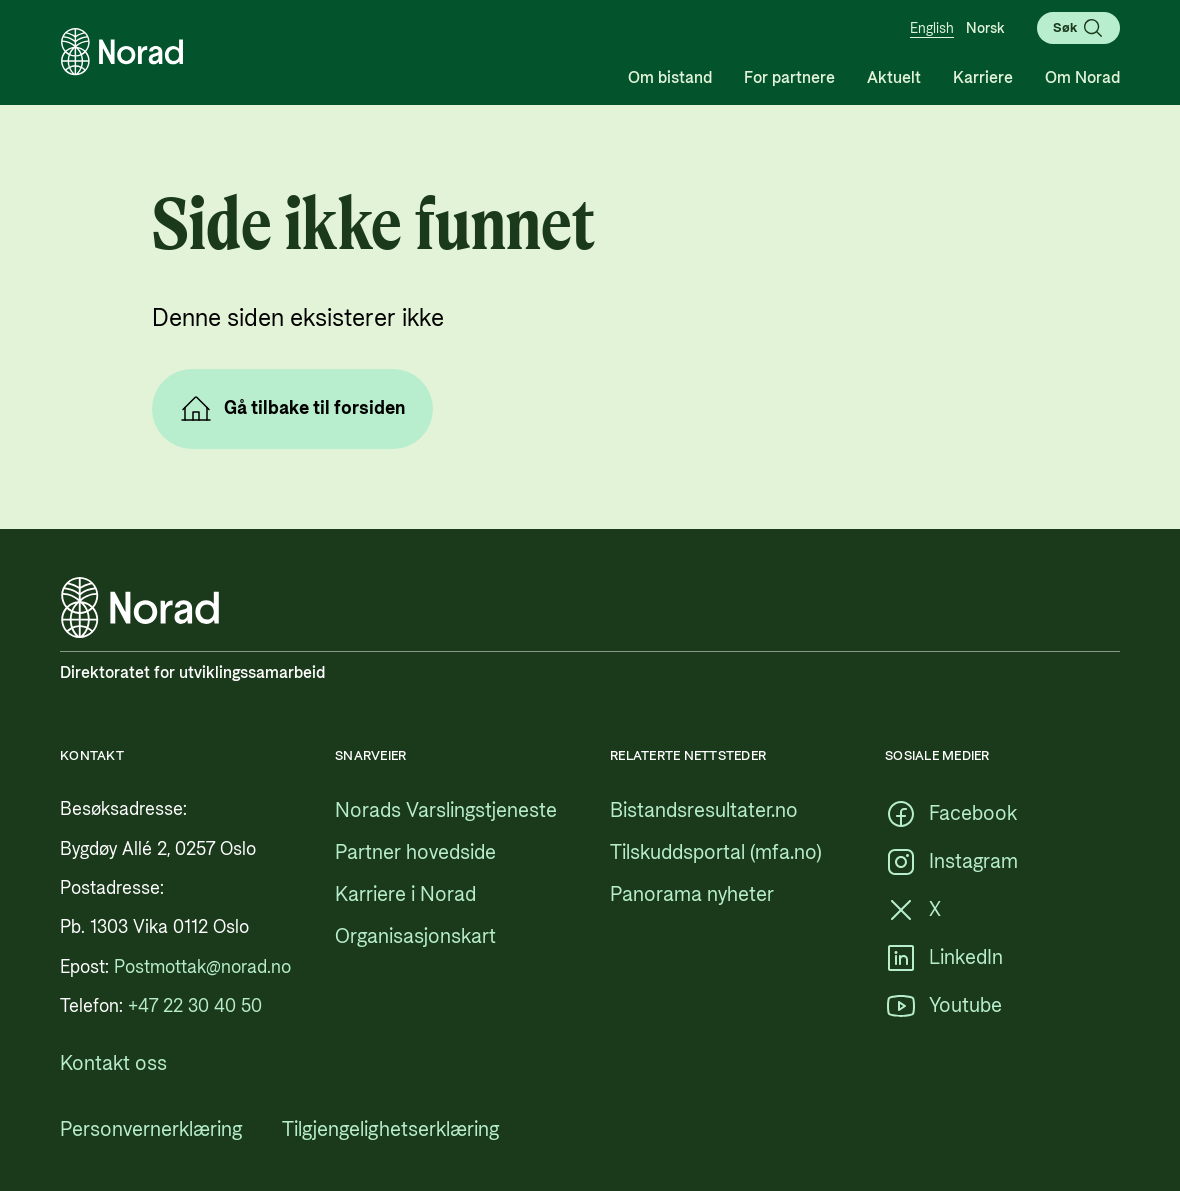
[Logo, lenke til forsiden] (122, 52)
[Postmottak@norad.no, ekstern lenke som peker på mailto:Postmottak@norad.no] (202, 967)
